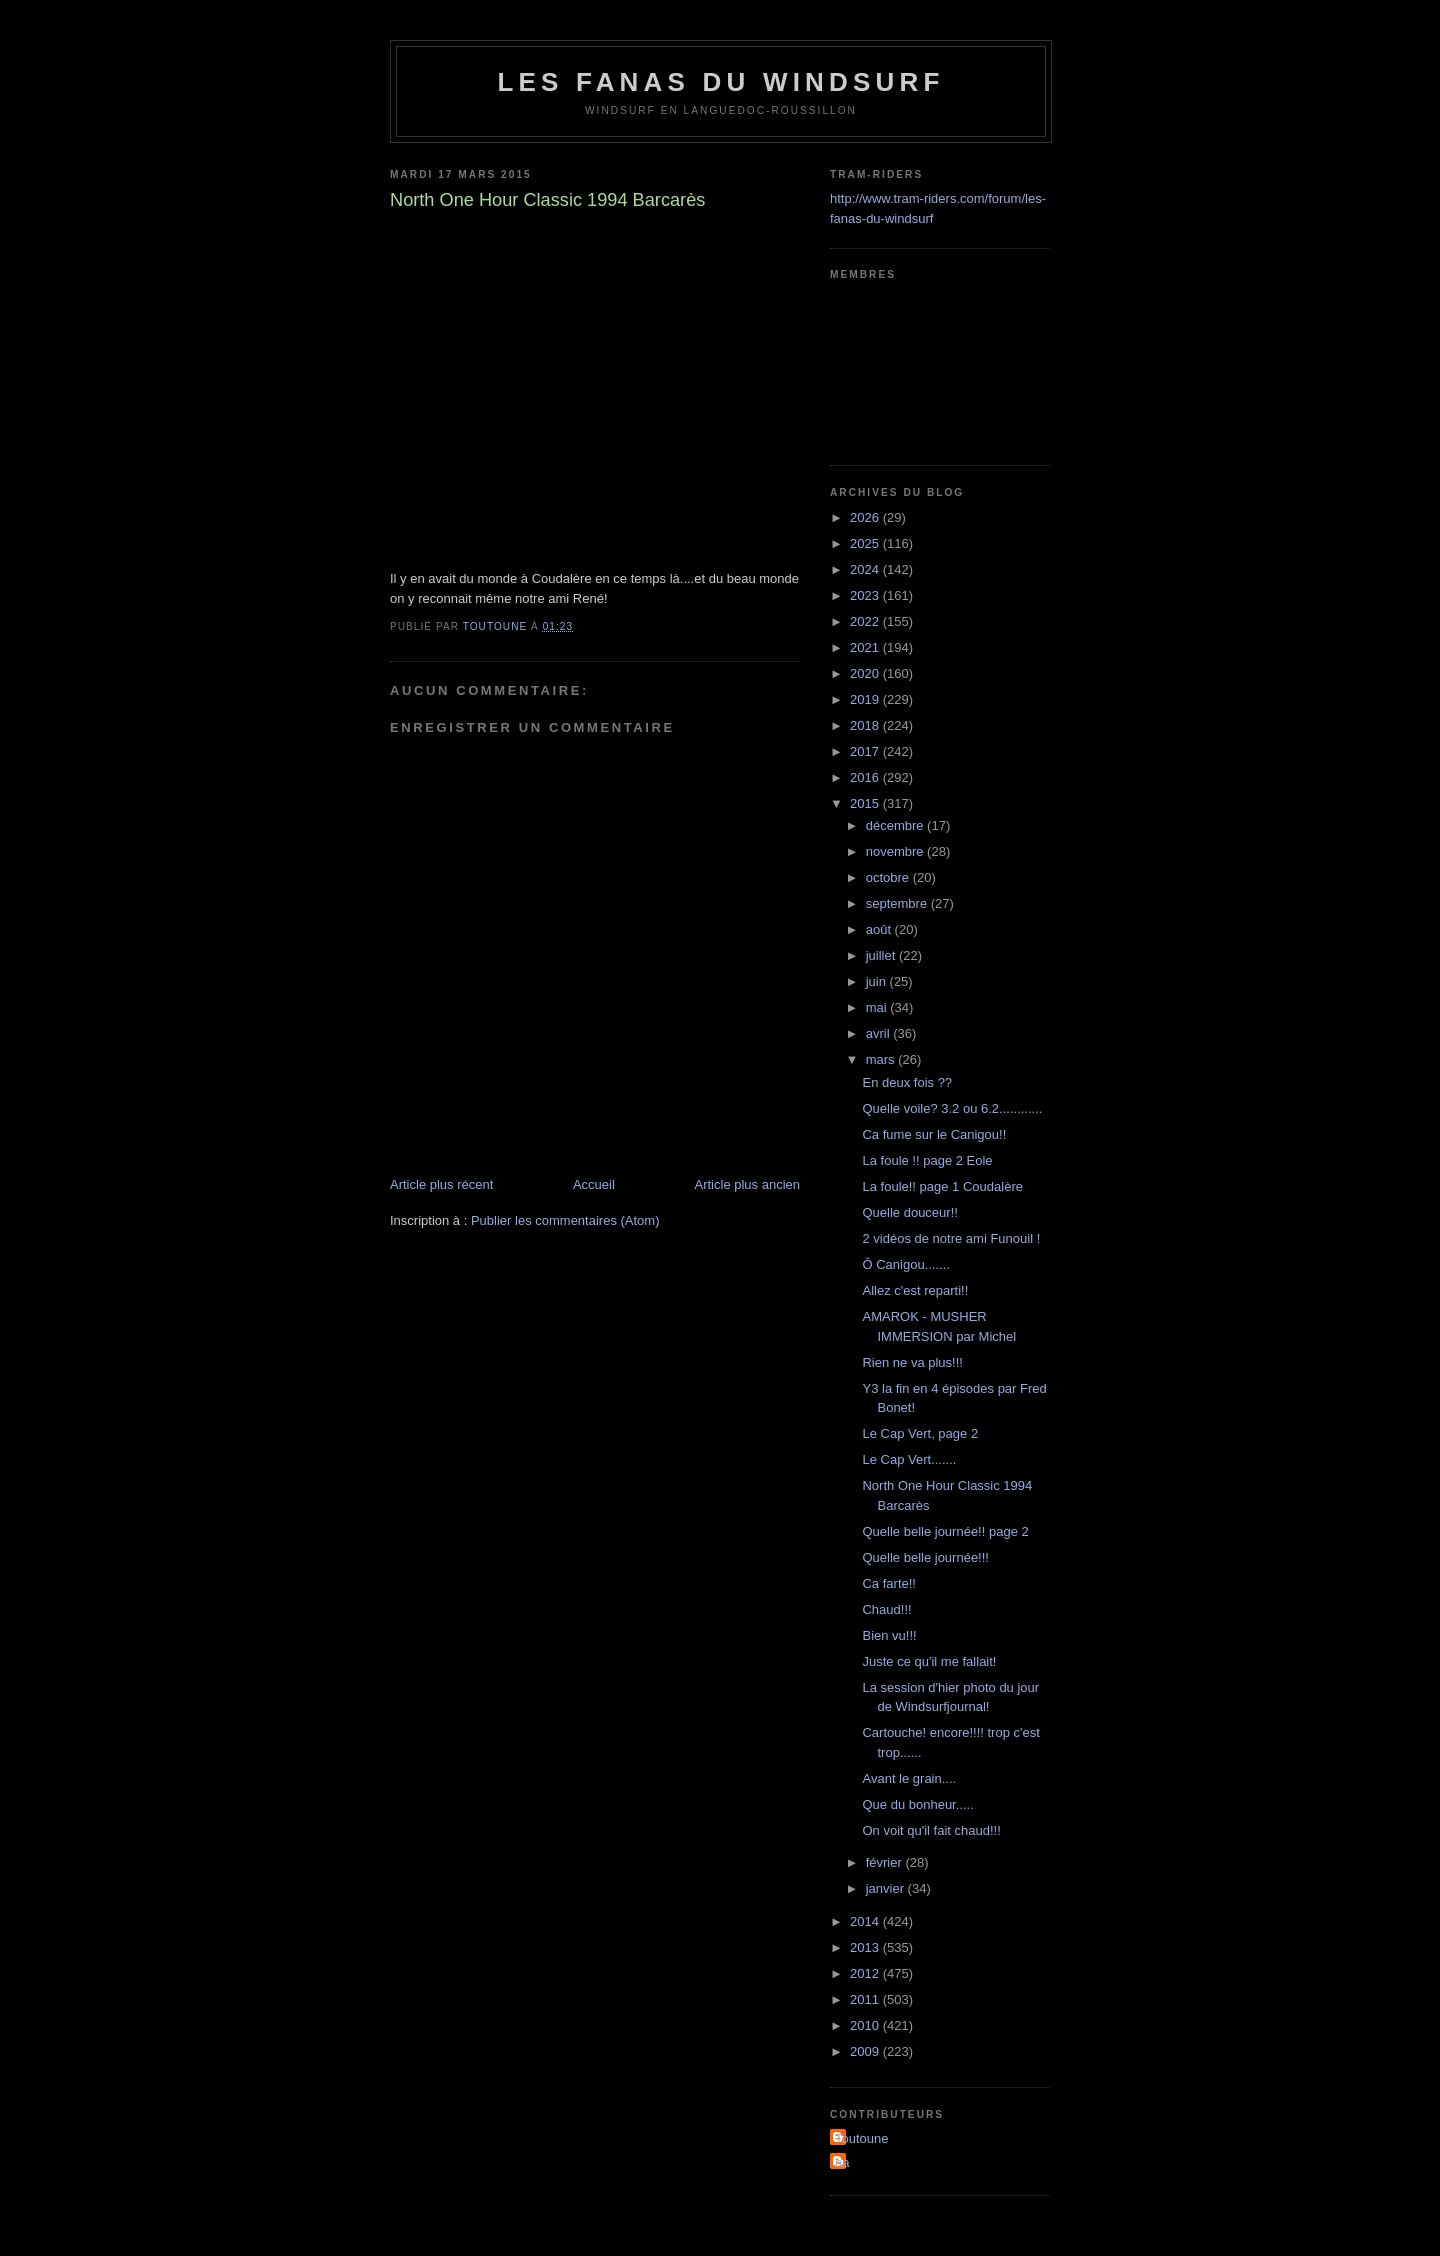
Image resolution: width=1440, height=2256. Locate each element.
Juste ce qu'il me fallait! (929, 1661)
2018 (866, 725)
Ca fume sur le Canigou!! (934, 1134)
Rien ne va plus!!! (912, 1362)
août (880, 929)
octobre (889, 877)
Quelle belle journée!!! (925, 1557)
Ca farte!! (888, 1583)
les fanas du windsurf (720, 82)
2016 (866, 777)
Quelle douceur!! (909, 1212)
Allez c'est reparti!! (915, 1290)
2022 (866, 621)
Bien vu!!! (889, 1635)
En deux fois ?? (907, 1082)
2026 (866, 517)
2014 (866, 1921)
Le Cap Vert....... (909, 1459)
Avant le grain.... (909, 1778)
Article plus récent (441, 1184)
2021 (866, 647)
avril (879, 1033)
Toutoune (862, 2138)
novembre (896, 851)
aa (842, 2162)
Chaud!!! (886, 1609)
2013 (866, 1947)
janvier (887, 1888)
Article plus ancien (748, 1184)
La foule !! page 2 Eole (927, 1160)
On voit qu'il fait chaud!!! (931, 1830)
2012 (866, 1973)
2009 (866, 2051)
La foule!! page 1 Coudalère (942, 1186)
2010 (866, 2025)
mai (878, 1007)
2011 (866, 1999)
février (886, 1862)
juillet (882, 955)
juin (878, 981)
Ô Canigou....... (905, 1264)
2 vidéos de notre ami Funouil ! (951, 1238)
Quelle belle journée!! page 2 (945, 1531)
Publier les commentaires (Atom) (565, 1220)
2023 (866, 595)
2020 (866, 673)
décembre (896, 825)
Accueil (594, 1184)
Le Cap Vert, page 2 (920, 1433)
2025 (866, 543)
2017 (866, 751)
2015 (866, 803)
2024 (866, 569)
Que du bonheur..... (917, 1804)
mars (882, 1059)
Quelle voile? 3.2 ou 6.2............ (952, 1108)
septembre (898, 903)
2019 (866, 699)
